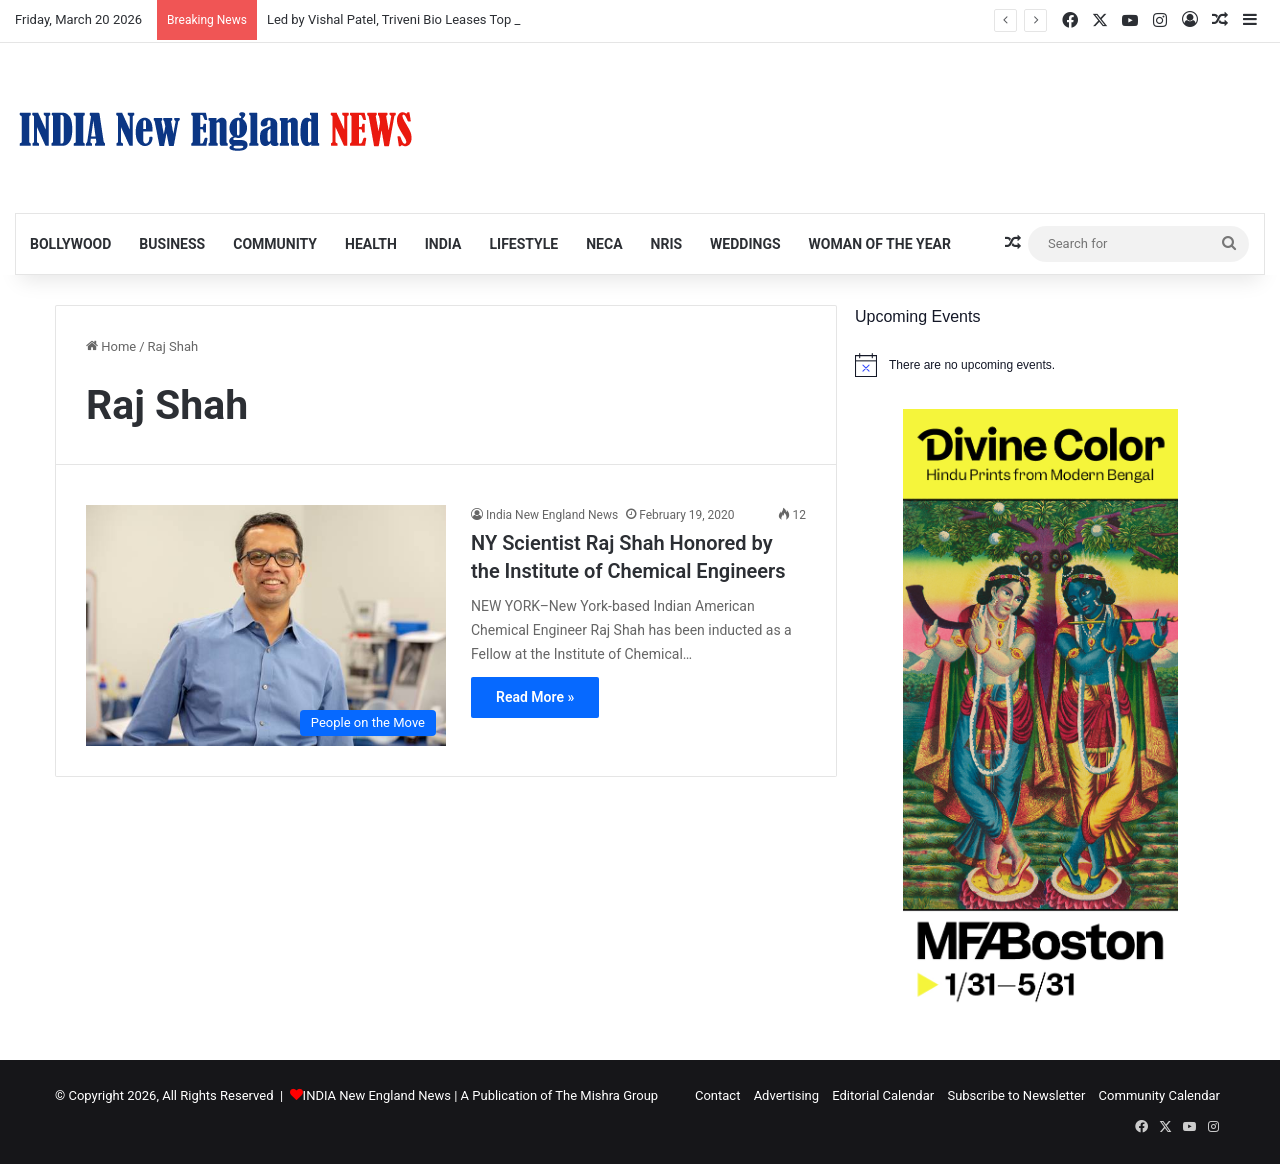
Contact (717, 1095)
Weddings (745, 244)
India (443, 244)
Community (275, 244)
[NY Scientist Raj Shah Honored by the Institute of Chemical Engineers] (266, 625)
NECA (604, 244)
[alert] (1040, 365)
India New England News (552, 515)
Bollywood (70, 244)
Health (371, 244)
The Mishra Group (606, 1095)
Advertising (786, 1095)
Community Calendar (1159, 1095)
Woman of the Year (880, 244)
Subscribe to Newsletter (1016, 1095)
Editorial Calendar (883, 1095)
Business (172, 244)
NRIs (667, 244)
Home (111, 346)
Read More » (535, 697)
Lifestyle (523, 244)
